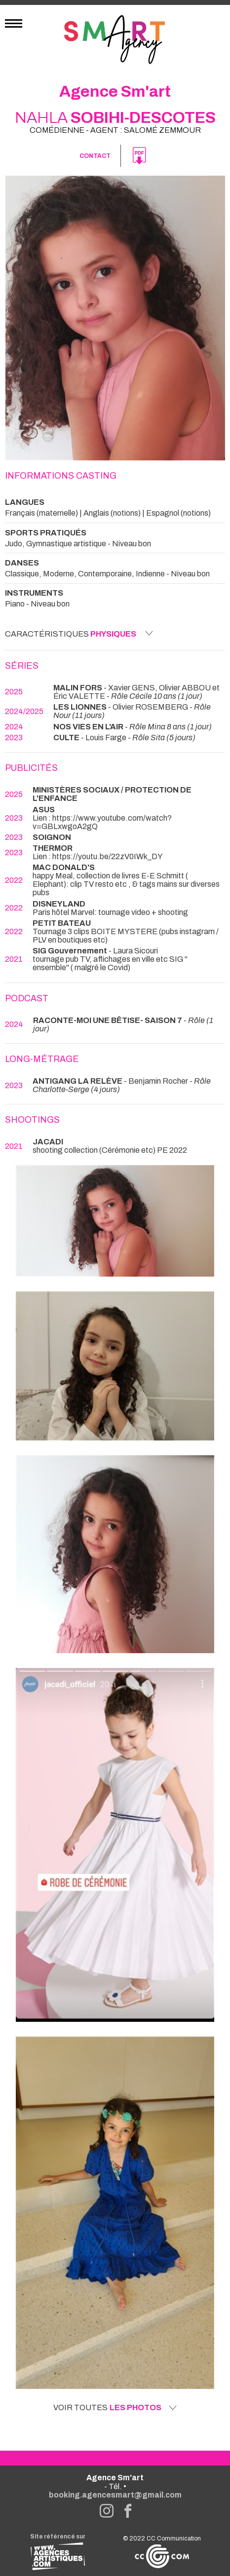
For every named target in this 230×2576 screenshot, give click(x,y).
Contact (95, 155)
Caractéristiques (79, 633)
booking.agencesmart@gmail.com (115, 2495)
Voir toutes (115, 2408)
